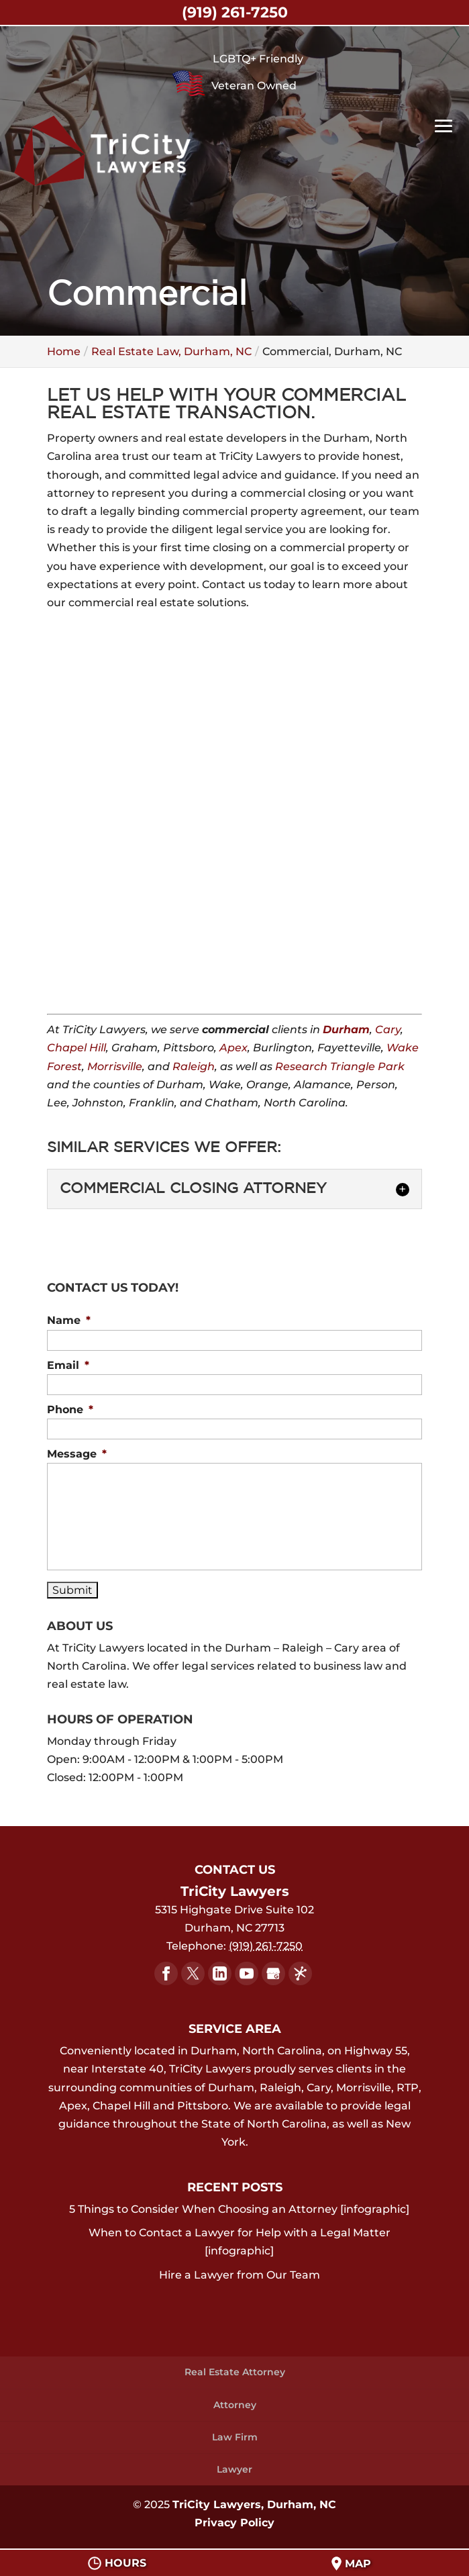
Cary (388, 1029)
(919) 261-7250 (235, 12)
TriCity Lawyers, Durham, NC (254, 2504)
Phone (70, 1409)
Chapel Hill (76, 1047)
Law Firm (235, 2437)
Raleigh (193, 1066)
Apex (233, 1047)
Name (69, 1320)
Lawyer (234, 2469)
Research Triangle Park (340, 1066)
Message (77, 1453)
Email (68, 1365)
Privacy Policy (234, 2522)
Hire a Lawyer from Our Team (239, 2275)
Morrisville (114, 1066)
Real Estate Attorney (235, 2372)
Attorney (234, 2405)
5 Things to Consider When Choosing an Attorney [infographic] (239, 2209)
